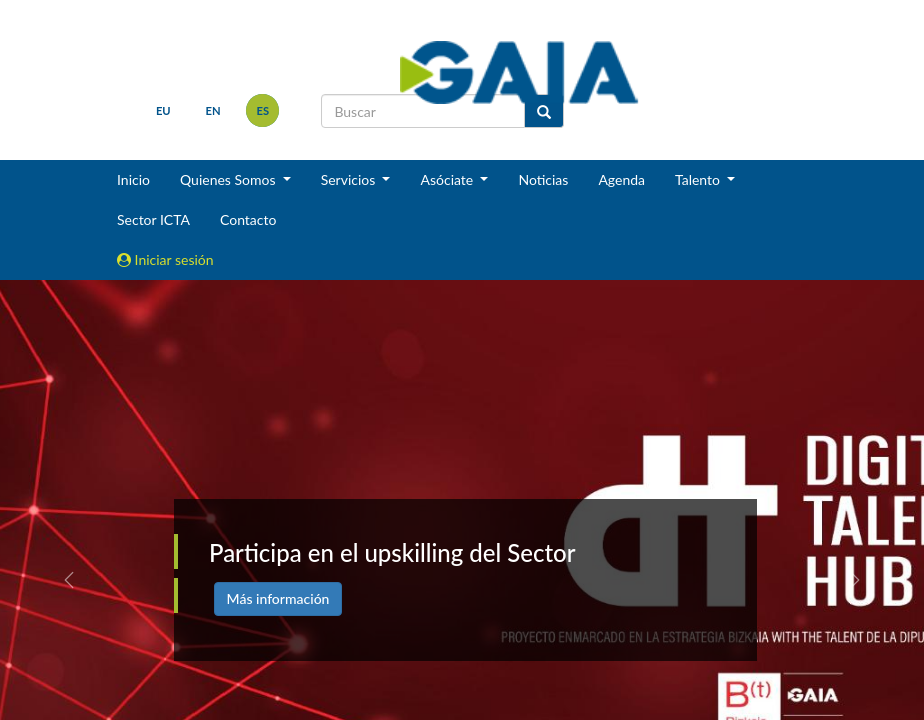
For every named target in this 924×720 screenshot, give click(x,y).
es (263, 110)
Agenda (621, 179)
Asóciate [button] (448, 179)
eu (163, 110)
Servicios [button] (350, 179)
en (213, 110)
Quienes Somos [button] (229, 179)
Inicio (133, 179)
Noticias (543, 179)
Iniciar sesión (165, 259)
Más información (278, 598)
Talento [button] (699, 179)
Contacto (248, 219)
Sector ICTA (153, 219)
